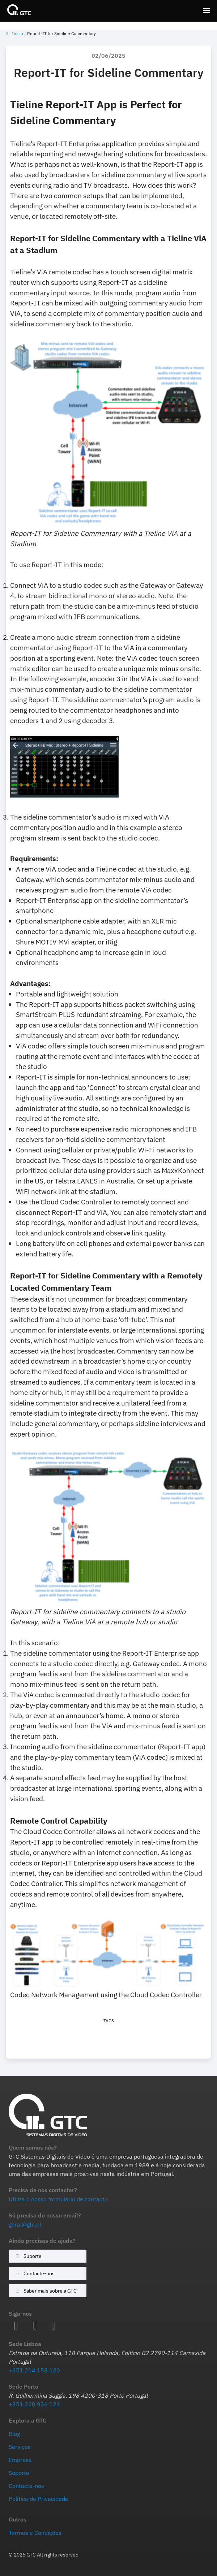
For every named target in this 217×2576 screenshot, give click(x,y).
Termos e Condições (35, 2532)
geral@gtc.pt (25, 2224)
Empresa (20, 2459)
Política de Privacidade (38, 2498)
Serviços (20, 2446)
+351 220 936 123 (34, 2404)
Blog (14, 2433)
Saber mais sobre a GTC (45, 2290)
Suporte (28, 2256)
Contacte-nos (34, 2273)
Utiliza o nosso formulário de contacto (58, 2199)
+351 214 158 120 (34, 2370)
